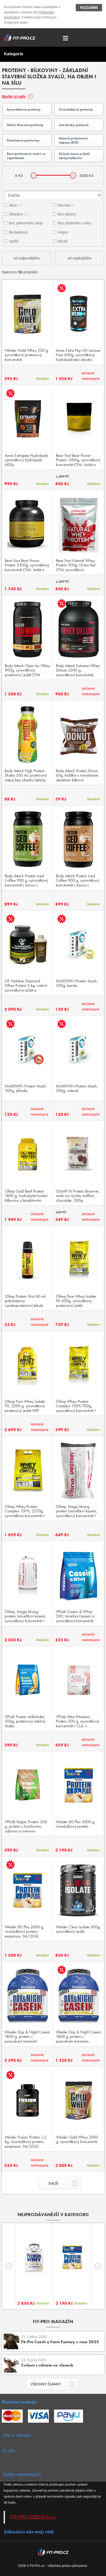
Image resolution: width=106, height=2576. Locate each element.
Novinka (66, 205)
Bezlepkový (18, 232)
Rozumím (89, 8)
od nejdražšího (80, 258)
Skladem (18, 214)
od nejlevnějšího (26, 258)
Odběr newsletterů (21, 2474)
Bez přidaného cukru (74, 223)
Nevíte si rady (14, 96)
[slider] (34, 175)
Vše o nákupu (16, 2435)
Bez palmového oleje (26, 223)
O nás (8, 2450)
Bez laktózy (67, 214)
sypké (14, 241)
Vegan (63, 232)
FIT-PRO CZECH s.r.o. (33, 2517)
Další (58, 2183)
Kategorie (13, 54)
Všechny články (48, 2384)
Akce (15, 205)
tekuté (63, 241)
